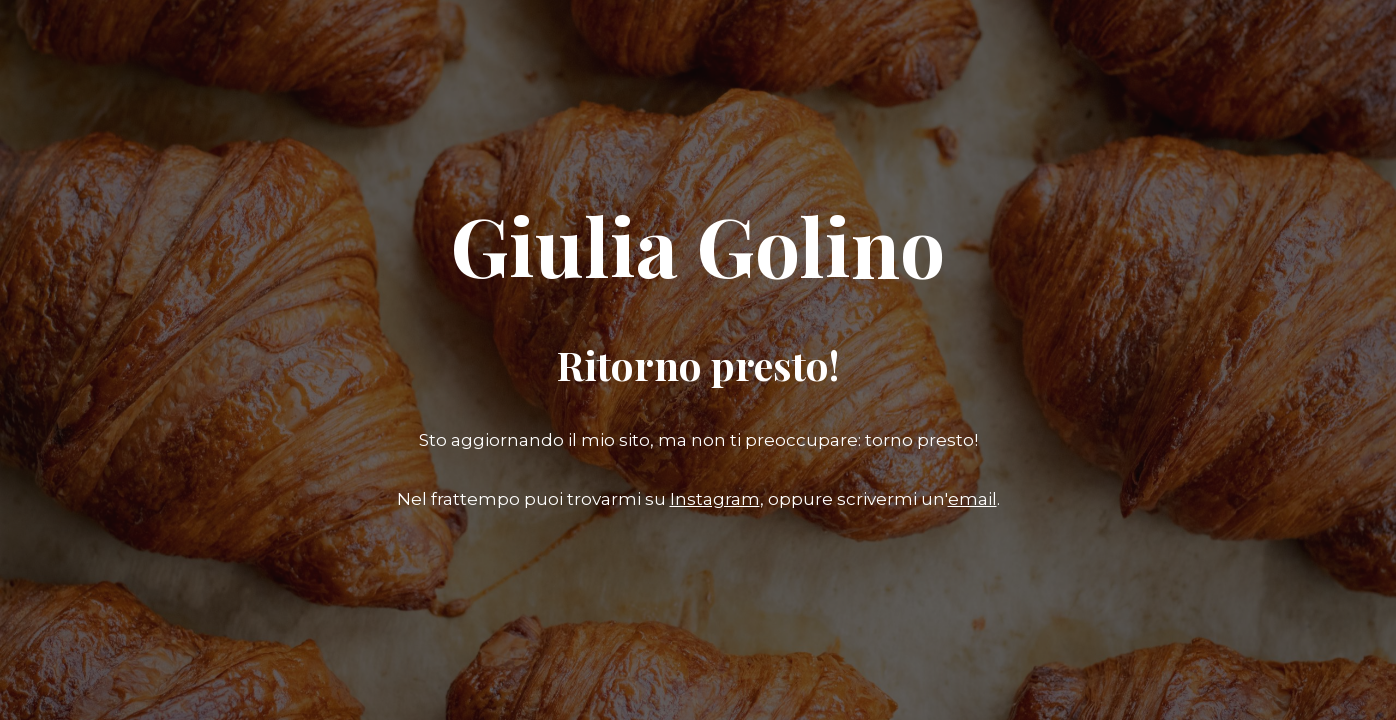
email (972, 499)
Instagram (715, 499)
